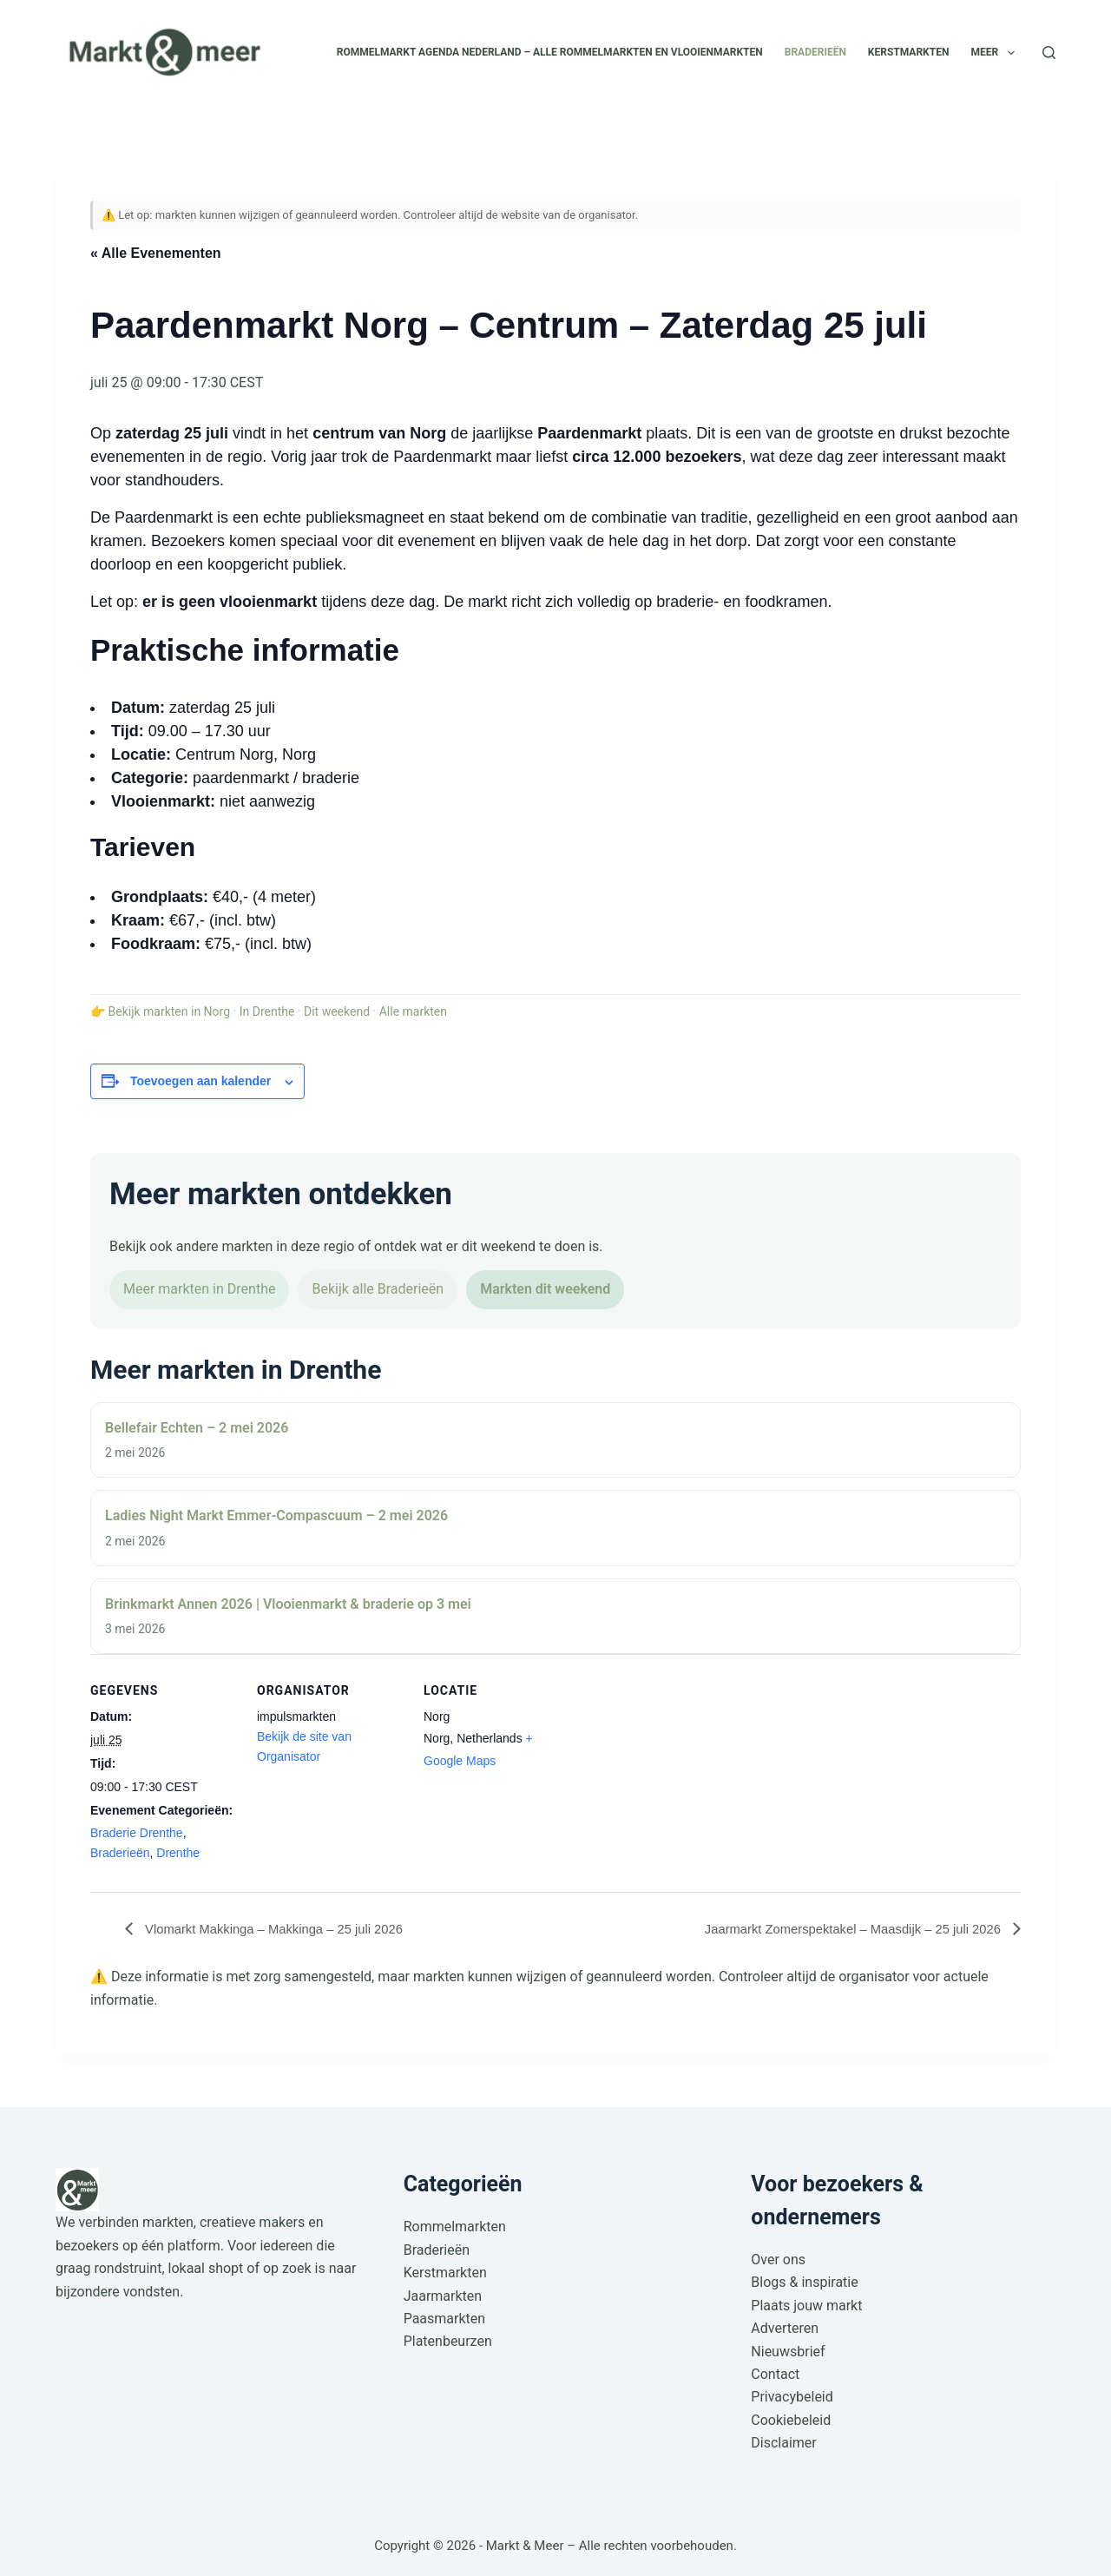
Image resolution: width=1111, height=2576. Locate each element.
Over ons (778, 2259)
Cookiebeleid (791, 2420)
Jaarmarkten (443, 2296)
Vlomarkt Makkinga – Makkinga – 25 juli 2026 (282, 1928)
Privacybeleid (791, 2396)
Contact (775, 2374)
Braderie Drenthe (136, 1833)
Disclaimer (783, 2442)
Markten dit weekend (545, 1289)
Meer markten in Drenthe (199, 1289)
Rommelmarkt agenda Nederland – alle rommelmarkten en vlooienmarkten (550, 52)
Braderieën (815, 52)
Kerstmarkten (909, 52)
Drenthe (178, 1853)
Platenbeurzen (448, 2342)
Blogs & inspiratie (804, 2282)
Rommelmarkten (455, 2227)
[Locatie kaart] (681, 1773)
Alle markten (413, 1011)
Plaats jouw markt (806, 2305)
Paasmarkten (445, 2318)
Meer (995, 53)
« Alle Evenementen (155, 253)
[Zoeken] (1048, 52)
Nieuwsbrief (788, 2351)
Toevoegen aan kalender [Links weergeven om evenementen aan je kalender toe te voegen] (200, 1081)
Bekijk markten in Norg (169, 1011)
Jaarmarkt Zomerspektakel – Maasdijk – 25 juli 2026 (842, 1928)
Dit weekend (337, 1011)
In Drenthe (267, 1011)
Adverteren (784, 2328)
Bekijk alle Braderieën (378, 1289)
